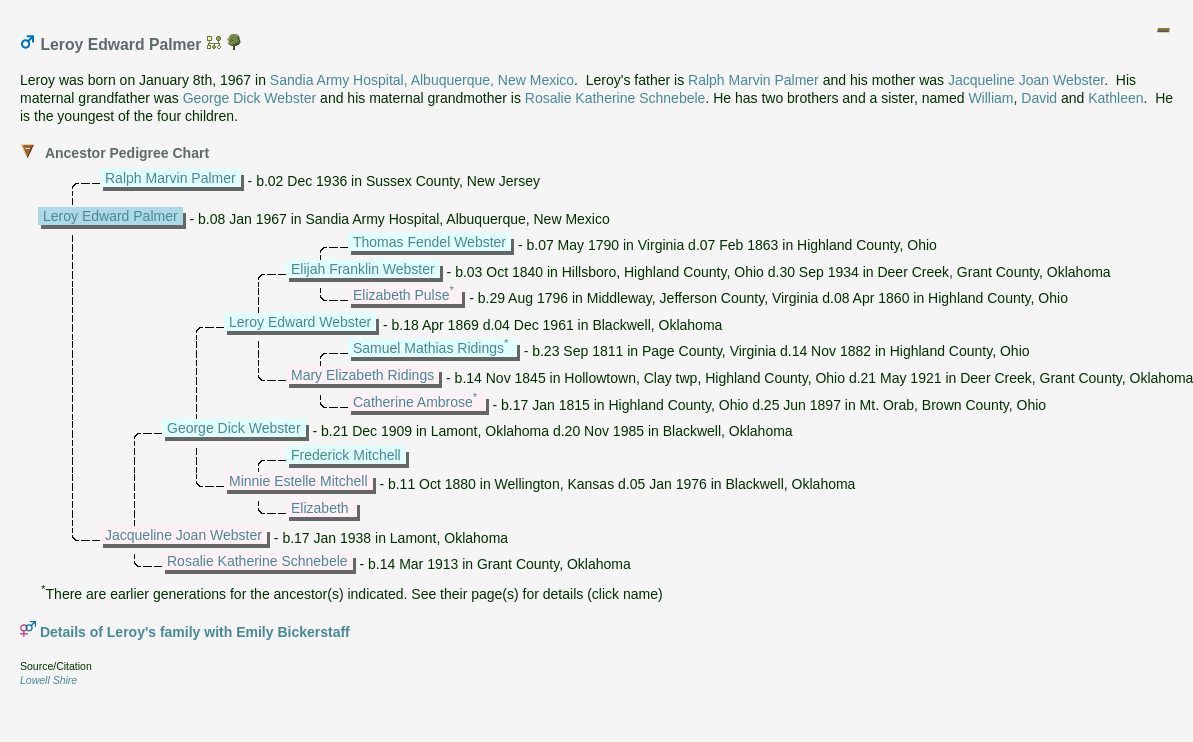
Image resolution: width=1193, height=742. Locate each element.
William (990, 98)
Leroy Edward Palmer (110, 216)
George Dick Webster (250, 98)
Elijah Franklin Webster (363, 269)
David (1039, 98)
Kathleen (1115, 98)
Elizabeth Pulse (401, 295)
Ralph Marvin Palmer (753, 80)
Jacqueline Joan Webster (1026, 80)
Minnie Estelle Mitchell (298, 481)
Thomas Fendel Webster (429, 242)
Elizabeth (320, 508)
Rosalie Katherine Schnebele (615, 98)
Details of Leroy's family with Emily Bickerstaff (195, 632)
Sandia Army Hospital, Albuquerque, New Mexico (422, 80)
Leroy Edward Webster (300, 322)
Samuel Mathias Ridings (428, 348)
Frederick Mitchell (346, 455)
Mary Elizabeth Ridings (362, 375)
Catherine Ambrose (413, 402)
